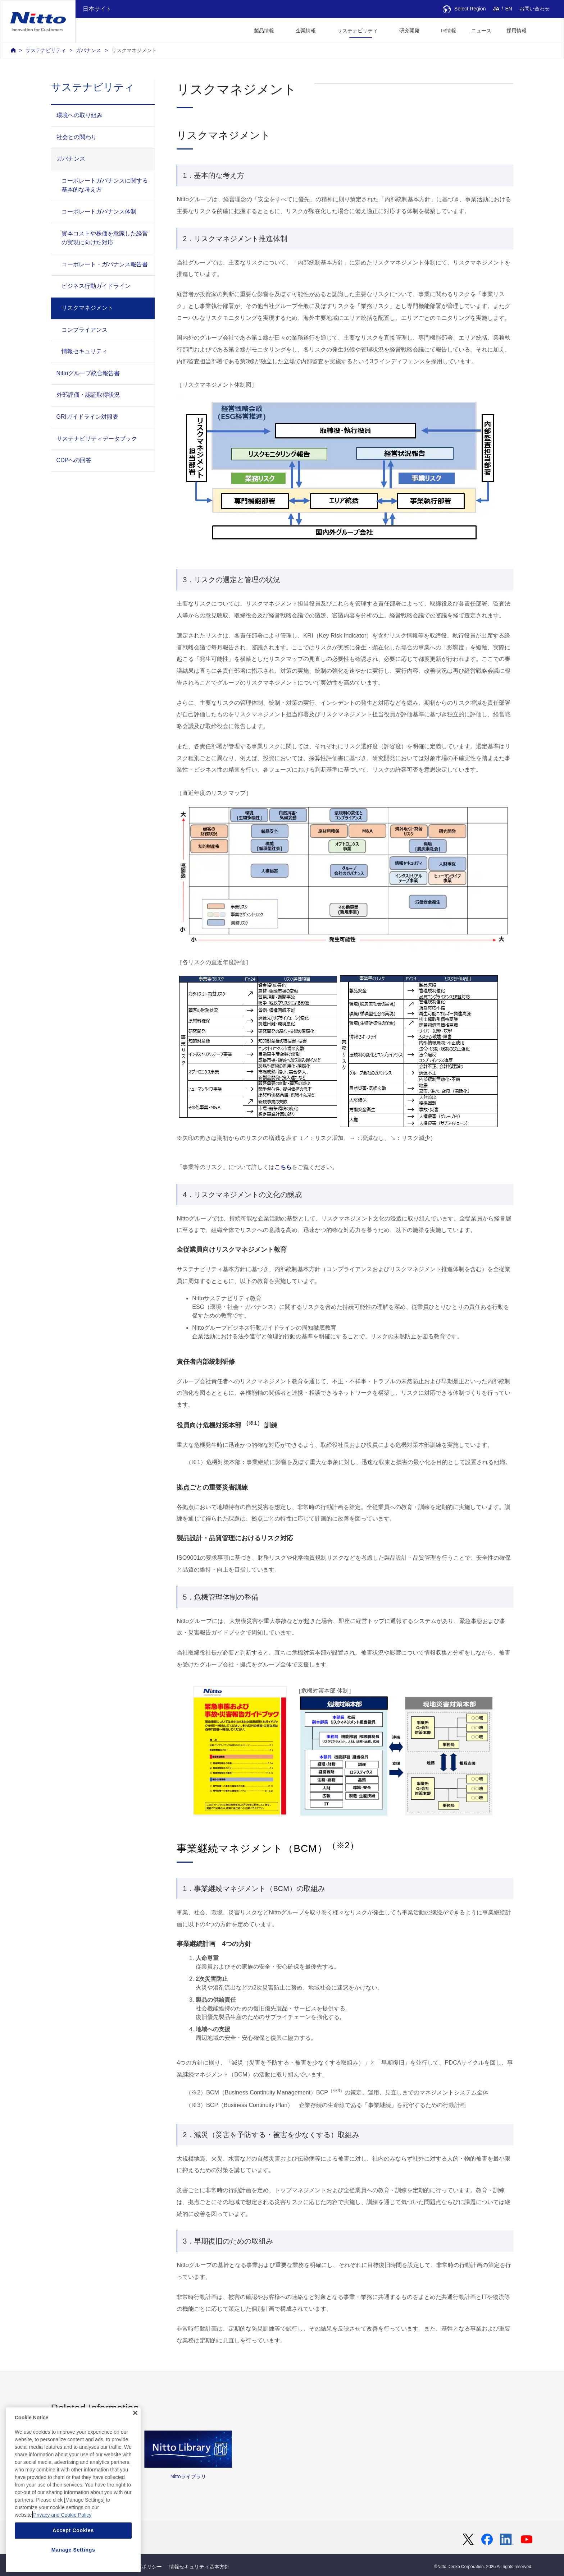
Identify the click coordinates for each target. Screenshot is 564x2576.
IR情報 (448, 30)
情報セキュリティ (85, 351)
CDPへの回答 (74, 460)
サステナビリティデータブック (96, 439)
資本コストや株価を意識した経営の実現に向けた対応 (105, 238)
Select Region (464, 9)
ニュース (481, 30)
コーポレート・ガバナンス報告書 (105, 264)
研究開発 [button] (409, 30)
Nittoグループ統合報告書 (88, 373)
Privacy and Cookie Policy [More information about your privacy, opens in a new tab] (62, 2547)
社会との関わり (76, 137)
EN (508, 9)
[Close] (135, 2445)
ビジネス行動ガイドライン (96, 286)
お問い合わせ (534, 9)
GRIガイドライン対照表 (87, 417)
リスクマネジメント (134, 50)
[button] (545, 29)
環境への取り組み (79, 115)
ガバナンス (88, 50)
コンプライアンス (85, 330)
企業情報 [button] (306, 30)
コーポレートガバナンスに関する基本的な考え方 (105, 185)
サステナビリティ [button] (357, 30)
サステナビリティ (46, 50)
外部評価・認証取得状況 (88, 395)
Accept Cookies (73, 2562)
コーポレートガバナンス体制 (99, 211)
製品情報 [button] (264, 30)
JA (496, 9)
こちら (283, 1167)
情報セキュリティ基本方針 (199, 2567)
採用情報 (516, 30)
